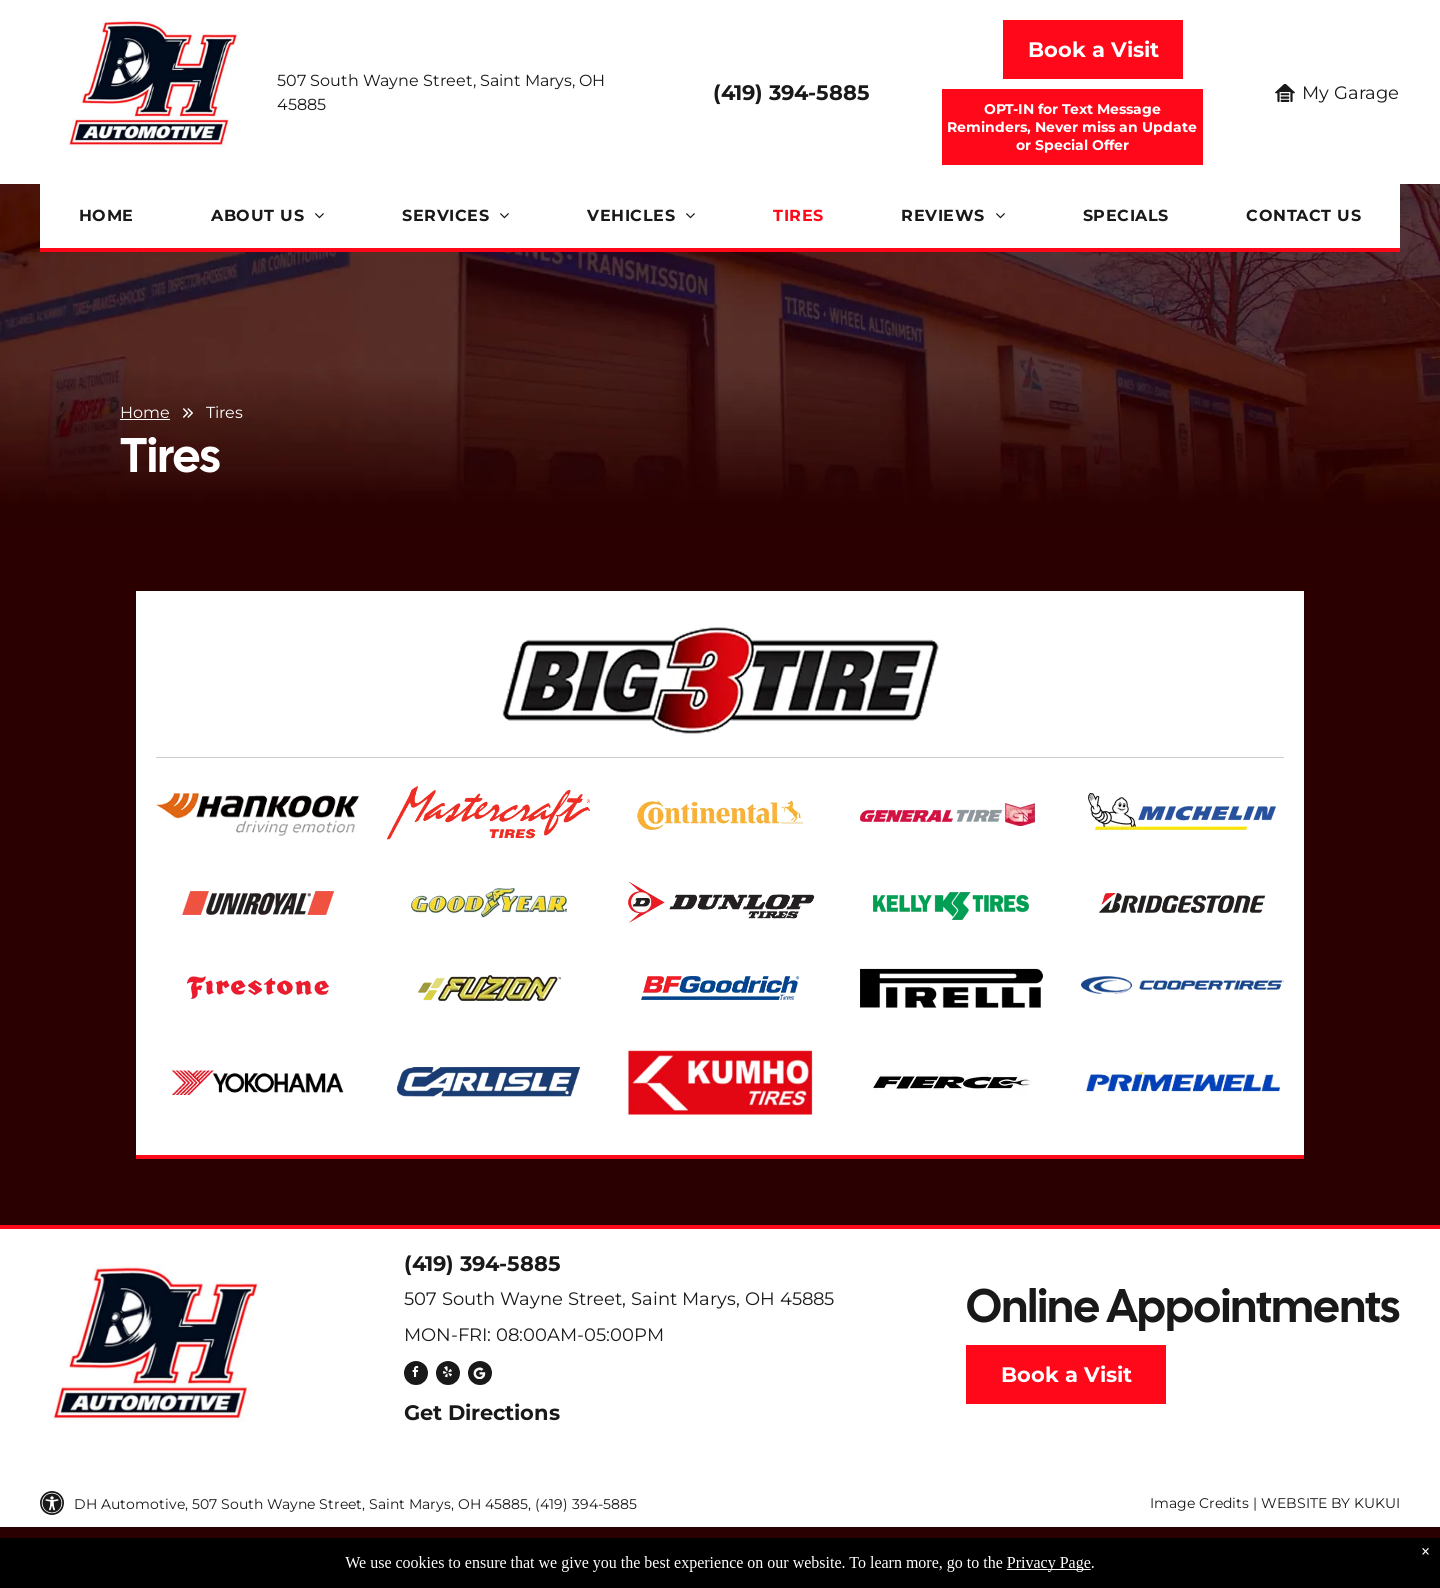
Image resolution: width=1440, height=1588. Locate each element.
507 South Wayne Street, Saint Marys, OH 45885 (619, 1299)
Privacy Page (1049, 1562)
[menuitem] (106, 216)
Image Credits (1199, 1503)
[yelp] (448, 1375)
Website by (1305, 1503)
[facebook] (416, 1375)
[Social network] (480, 1375)
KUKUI (1377, 1503)
